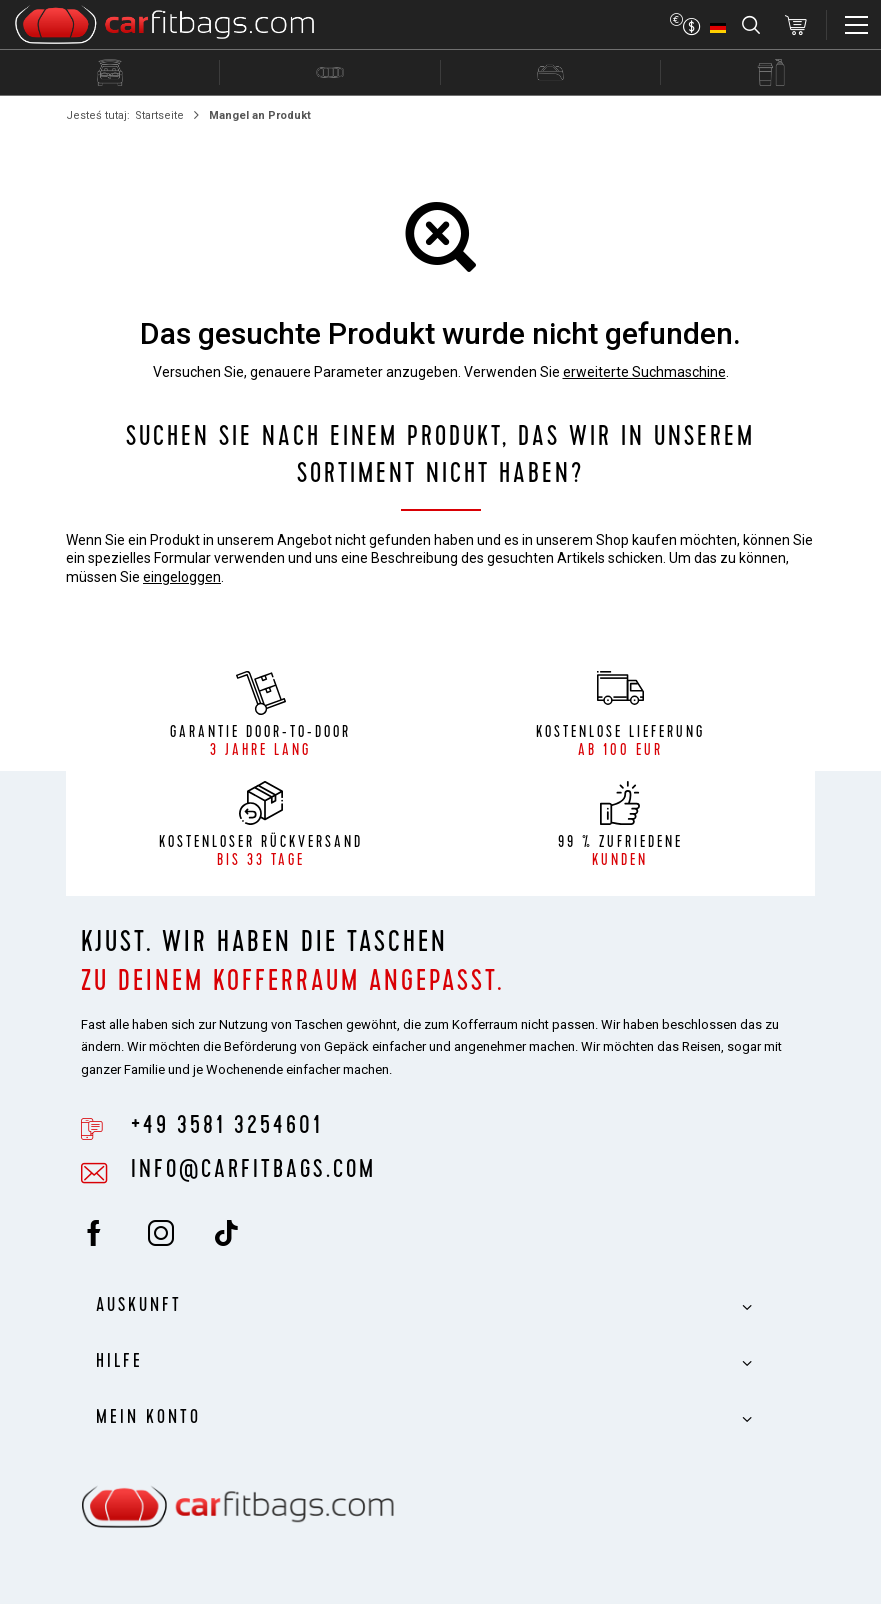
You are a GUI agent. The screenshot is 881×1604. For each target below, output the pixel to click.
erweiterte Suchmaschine (644, 372)
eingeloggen (182, 577)
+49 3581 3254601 (227, 1128)
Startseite (159, 115)
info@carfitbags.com (253, 1172)
